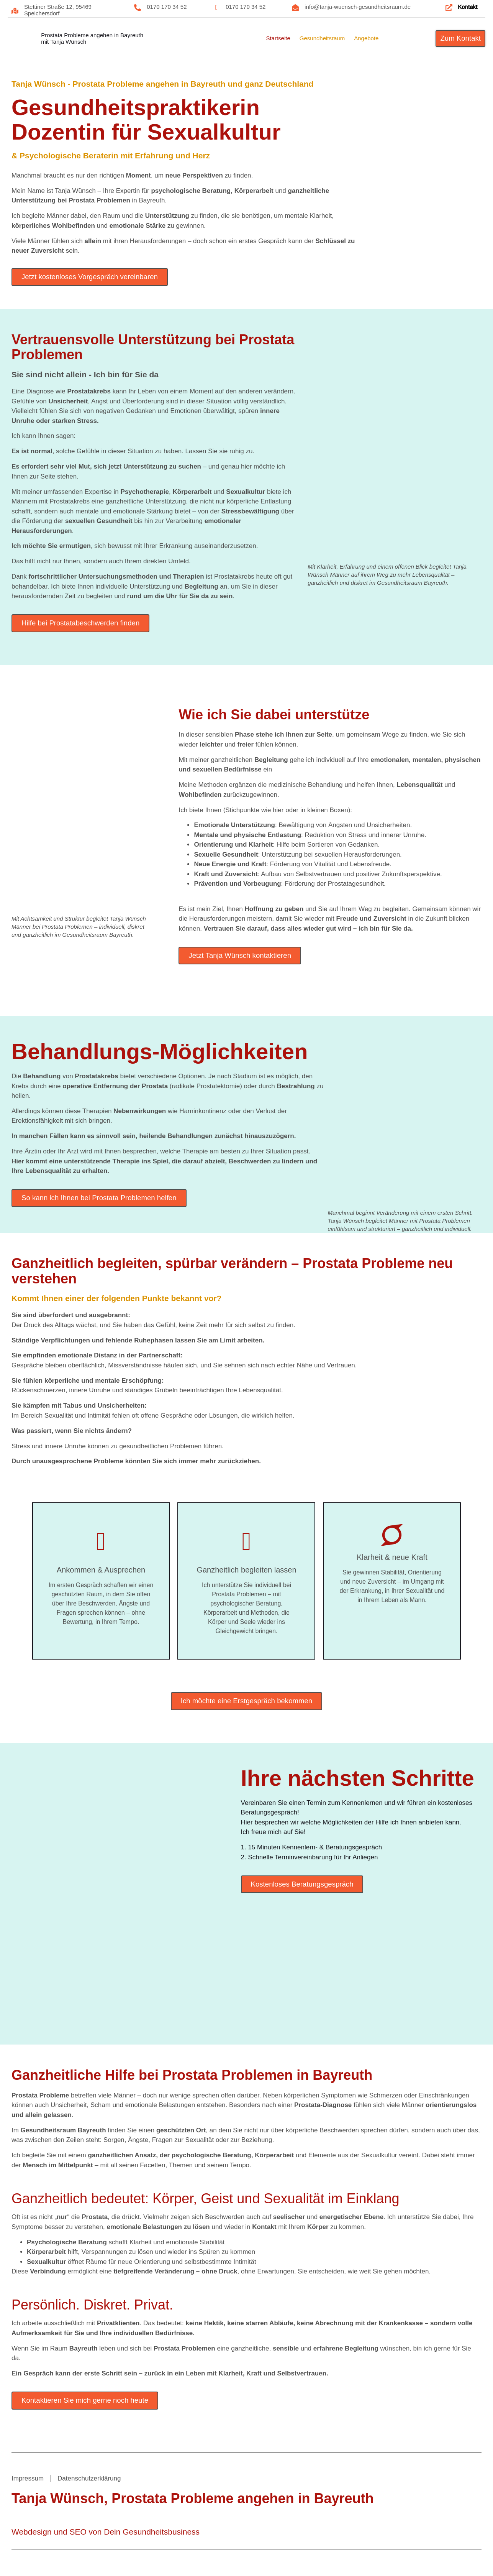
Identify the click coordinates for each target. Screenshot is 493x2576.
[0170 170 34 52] (138, 8)
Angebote (366, 38)
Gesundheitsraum (322, 38)
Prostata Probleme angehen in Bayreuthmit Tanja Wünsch (92, 38)
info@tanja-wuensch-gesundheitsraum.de (358, 6)
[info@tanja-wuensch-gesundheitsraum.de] (296, 8)
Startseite (278, 38)
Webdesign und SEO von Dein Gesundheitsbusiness (105, 2534)
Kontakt (468, 6)
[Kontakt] (449, 8)
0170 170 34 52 (167, 6)
